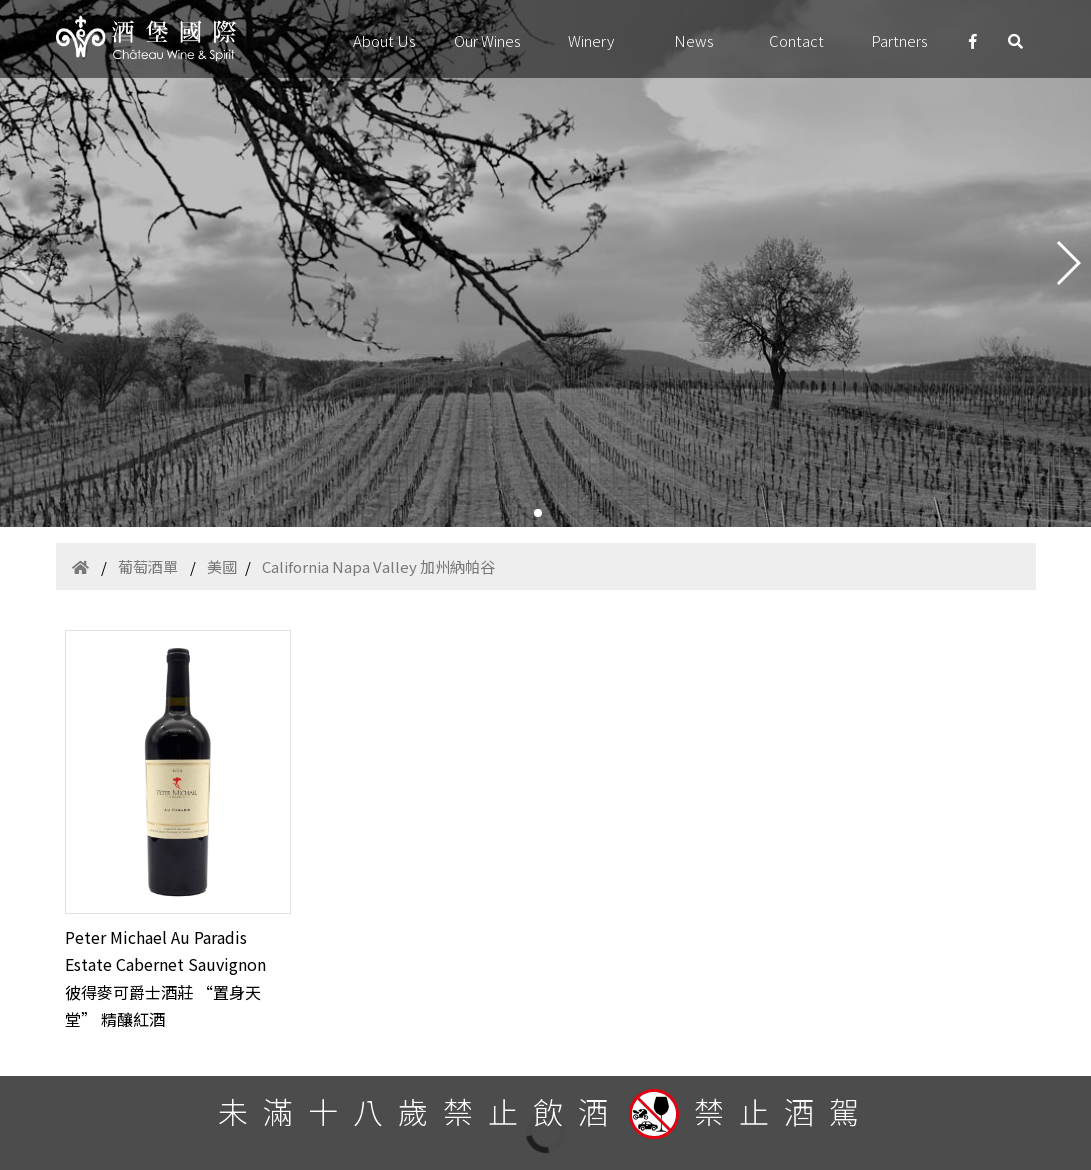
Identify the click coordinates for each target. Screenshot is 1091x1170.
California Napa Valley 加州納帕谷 (378, 566)
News (694, 40)
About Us (384, 40)
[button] (538, 513)
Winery (591, 40)
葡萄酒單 (148, 566)
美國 (222, 566)
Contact (796, 40)
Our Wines (487, 40)
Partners (899, 40)
